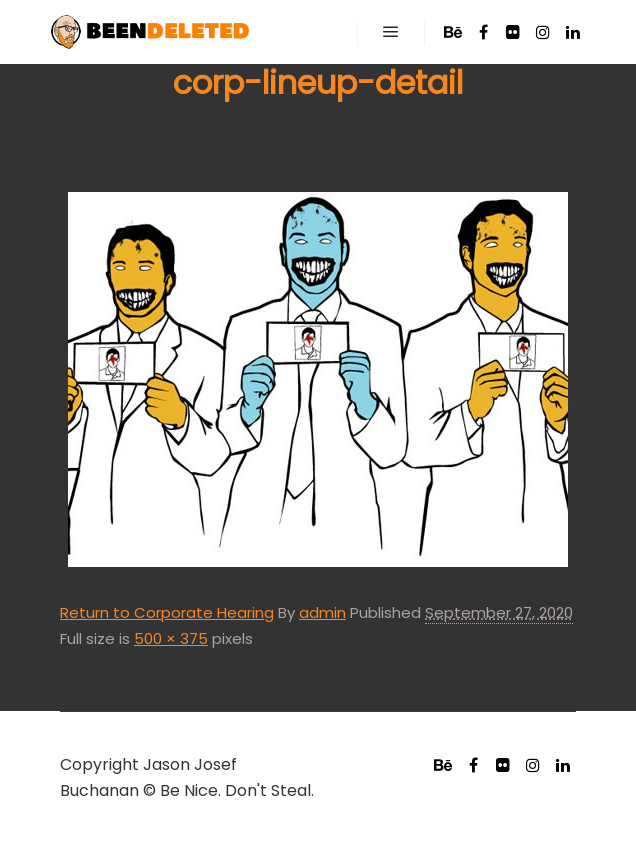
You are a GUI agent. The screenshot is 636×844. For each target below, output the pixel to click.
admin (322, 612)
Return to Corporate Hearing (167, 612)
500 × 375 (171, 638)
